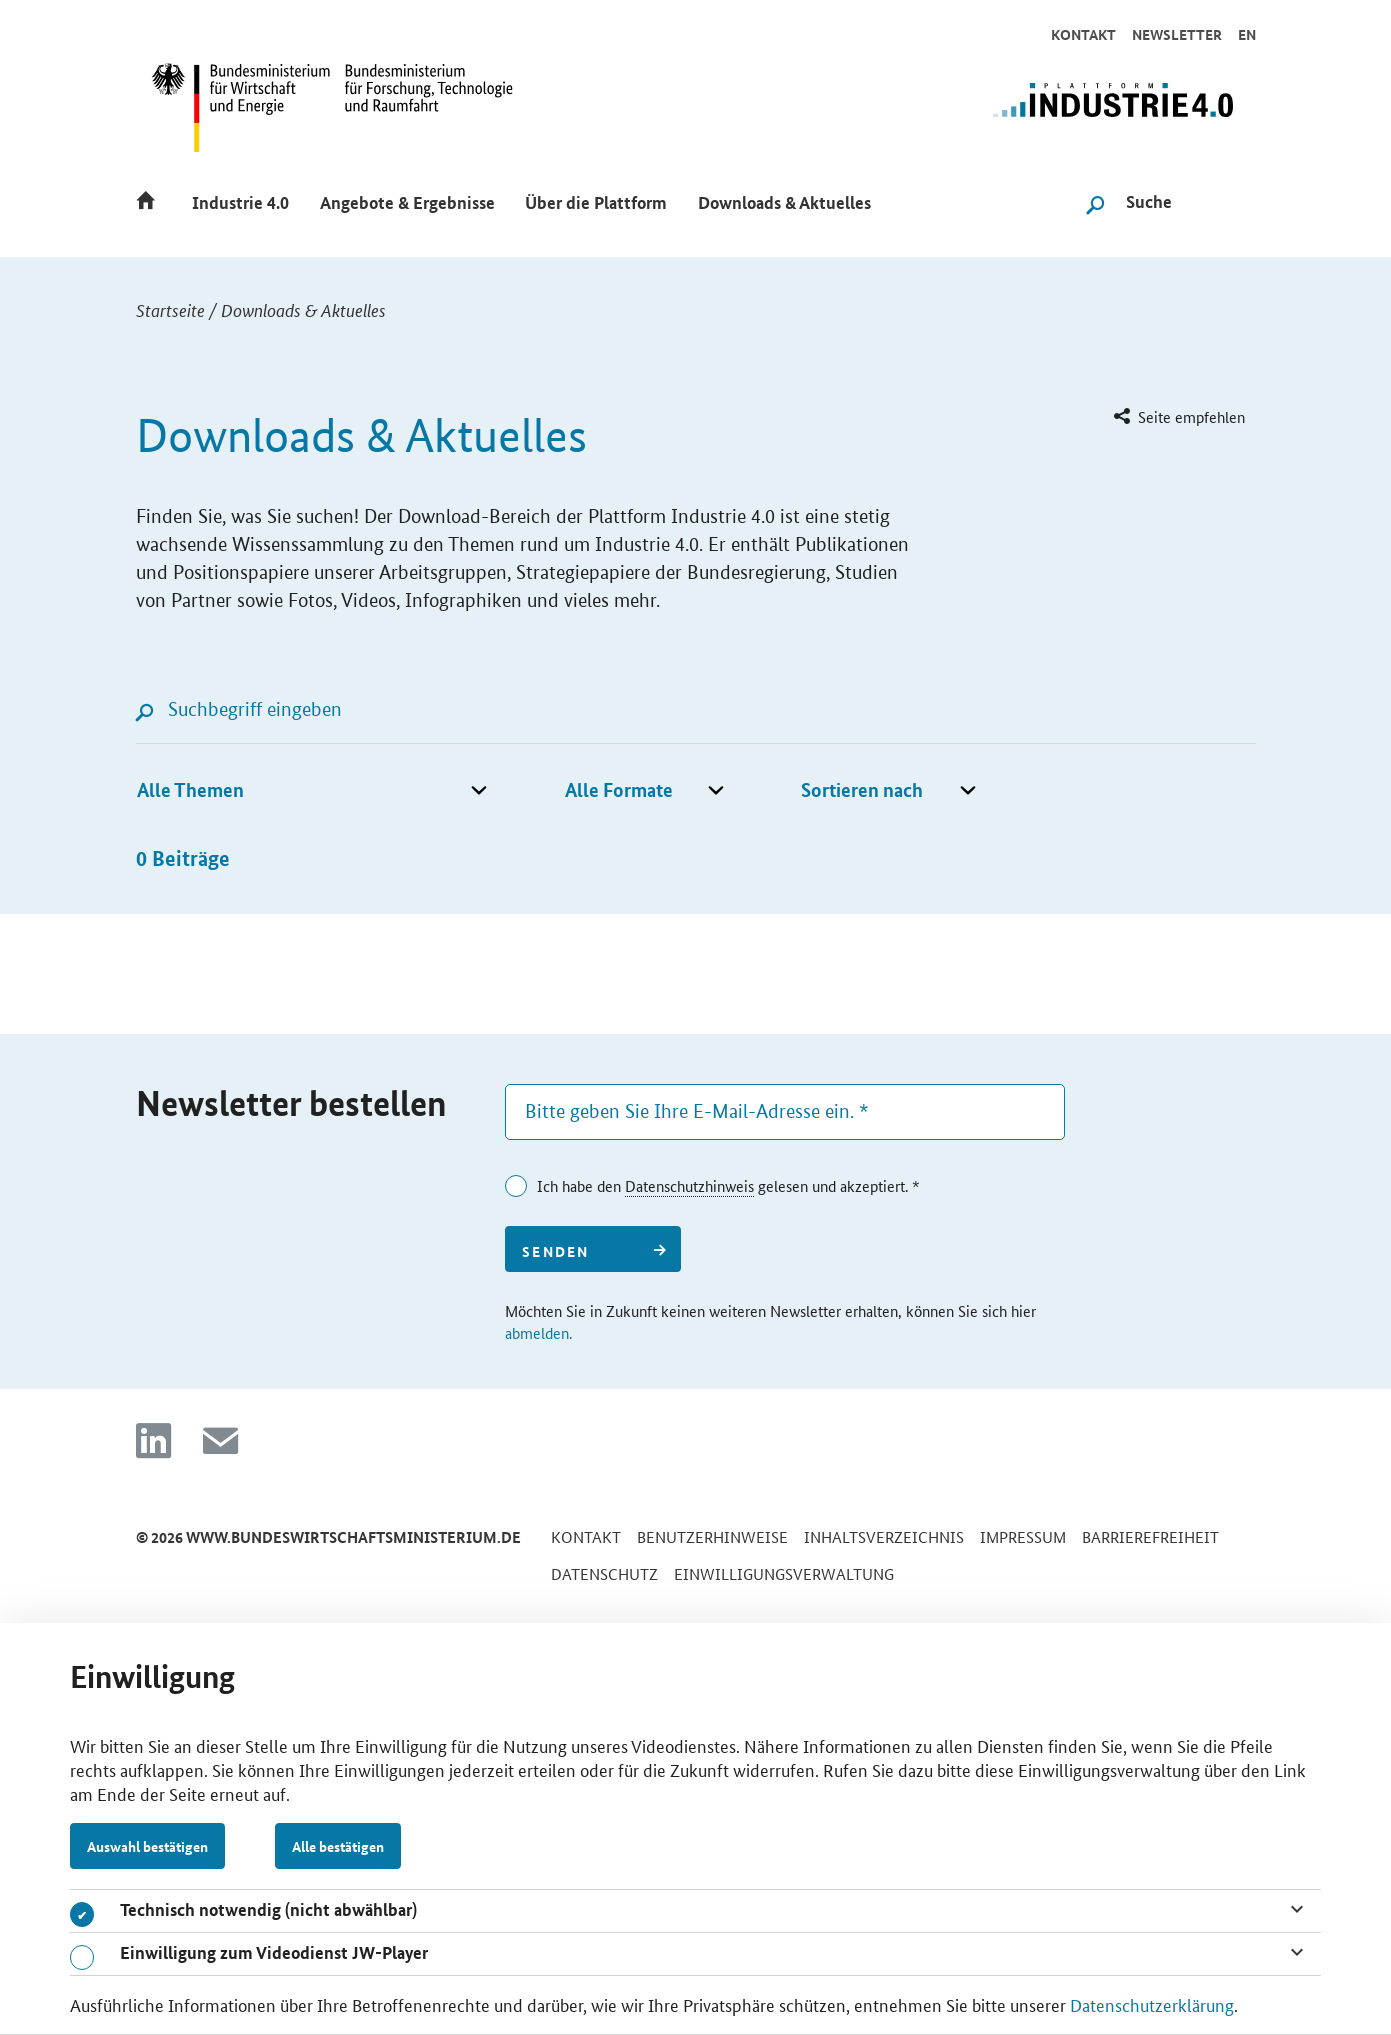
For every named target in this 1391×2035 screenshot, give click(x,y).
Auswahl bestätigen (147, 1846)
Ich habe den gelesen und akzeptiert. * (728, 1186)
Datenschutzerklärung (1152, 2004)
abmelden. (538, 1332)
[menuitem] (1177, 417)
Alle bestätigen (338, 1846)
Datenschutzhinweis (689, 1185)
